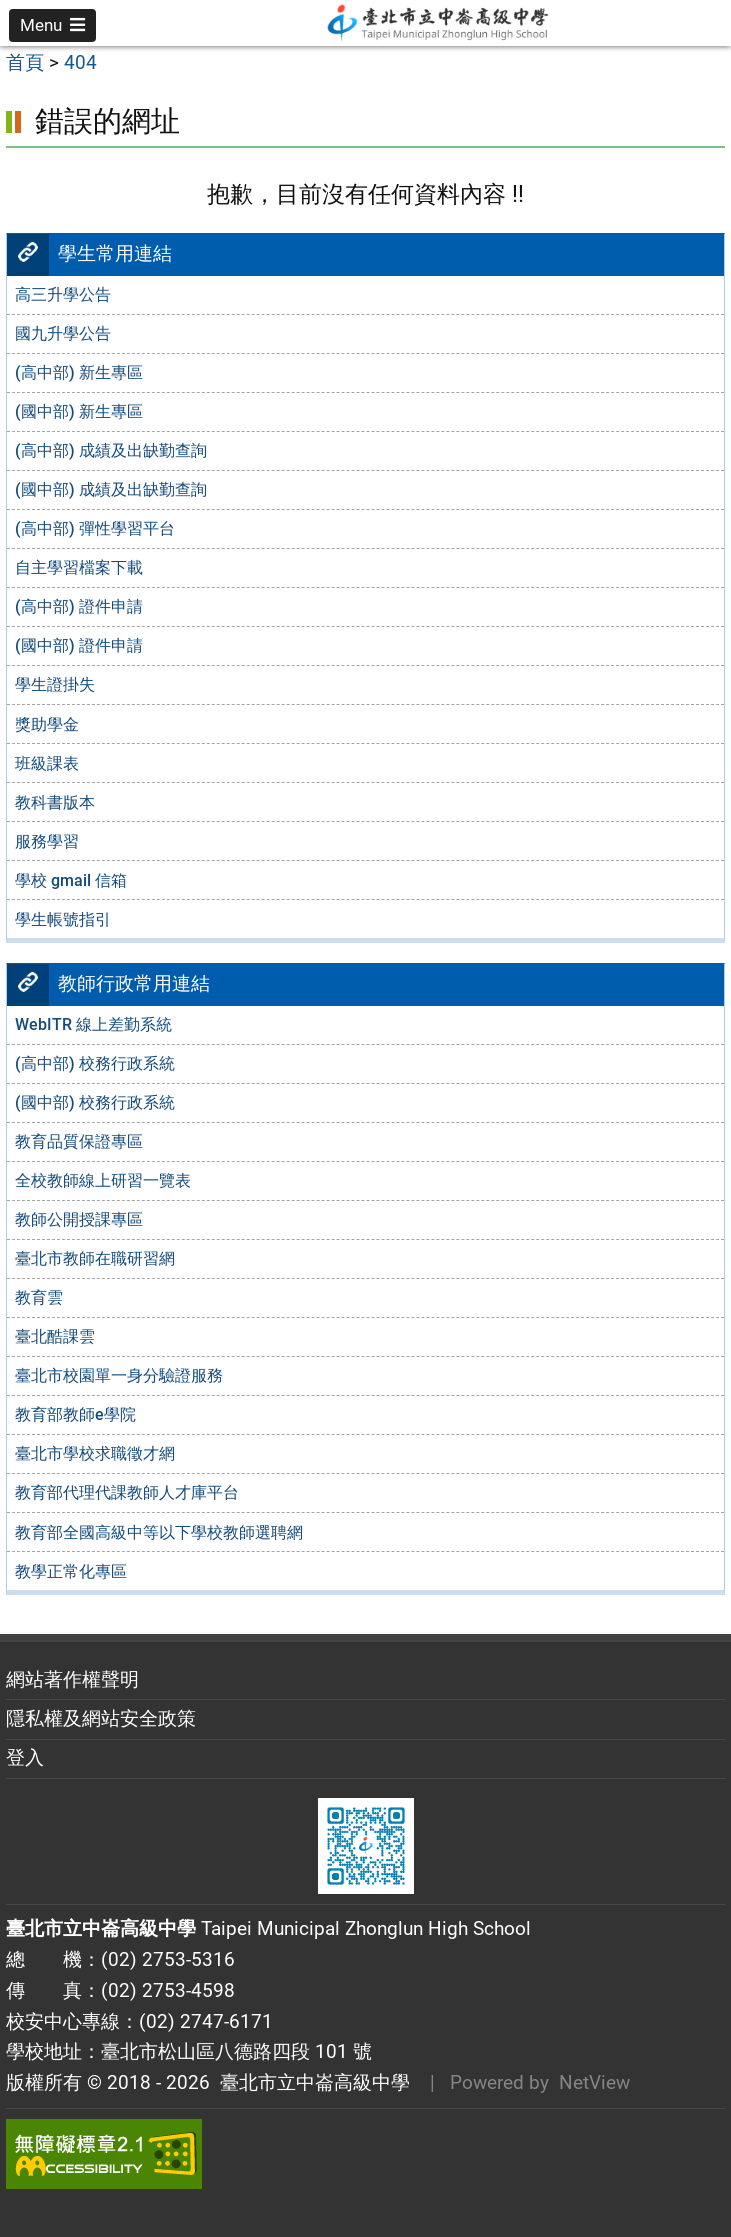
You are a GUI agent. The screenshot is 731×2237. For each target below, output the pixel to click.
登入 (25, 1757)
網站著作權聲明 (72, 1679)
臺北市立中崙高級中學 (310, 2082)
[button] (52, 25)
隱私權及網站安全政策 (101, 1718)
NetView (594, 2082)
